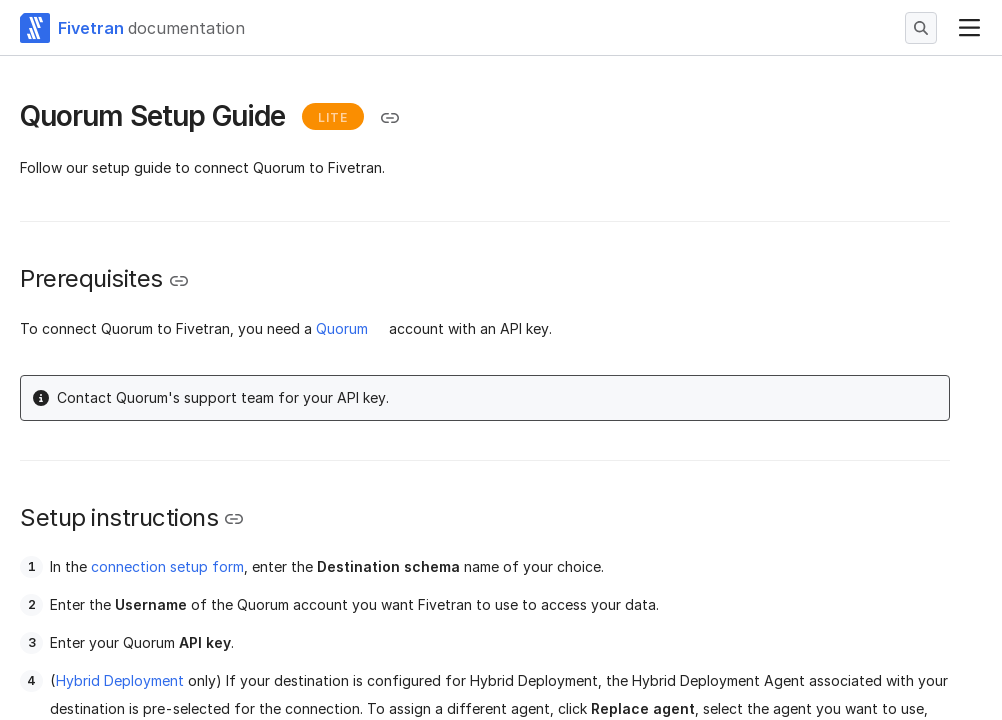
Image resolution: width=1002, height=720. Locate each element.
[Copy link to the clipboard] (390, 118)
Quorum (342, 328)
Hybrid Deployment (120, 680)
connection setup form (167, 566)
